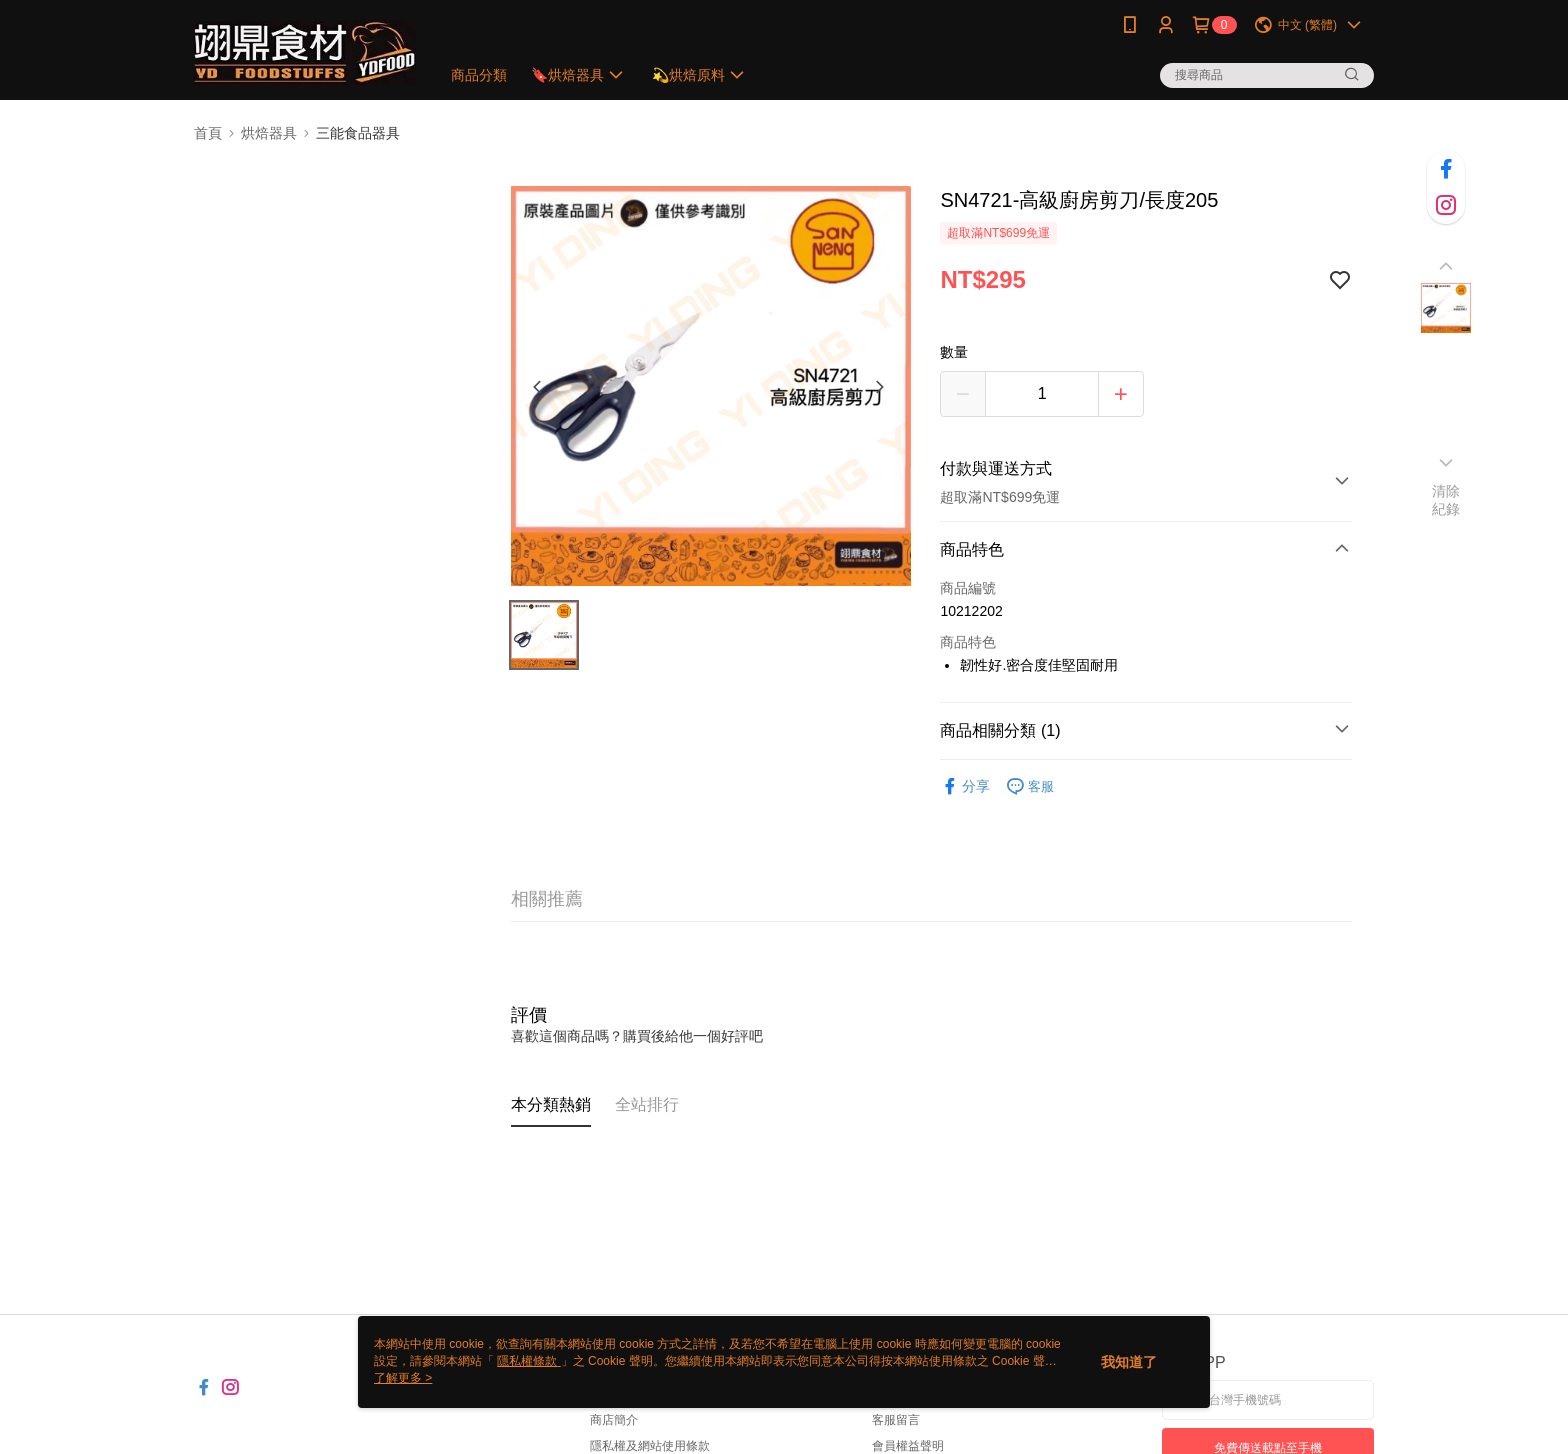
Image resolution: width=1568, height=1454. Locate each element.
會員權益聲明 (908, 1446)
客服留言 (896, 1420)
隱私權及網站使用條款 (650, 1446)
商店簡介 (614, 1420)
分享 (965, 786)
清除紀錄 (1446, 500)
